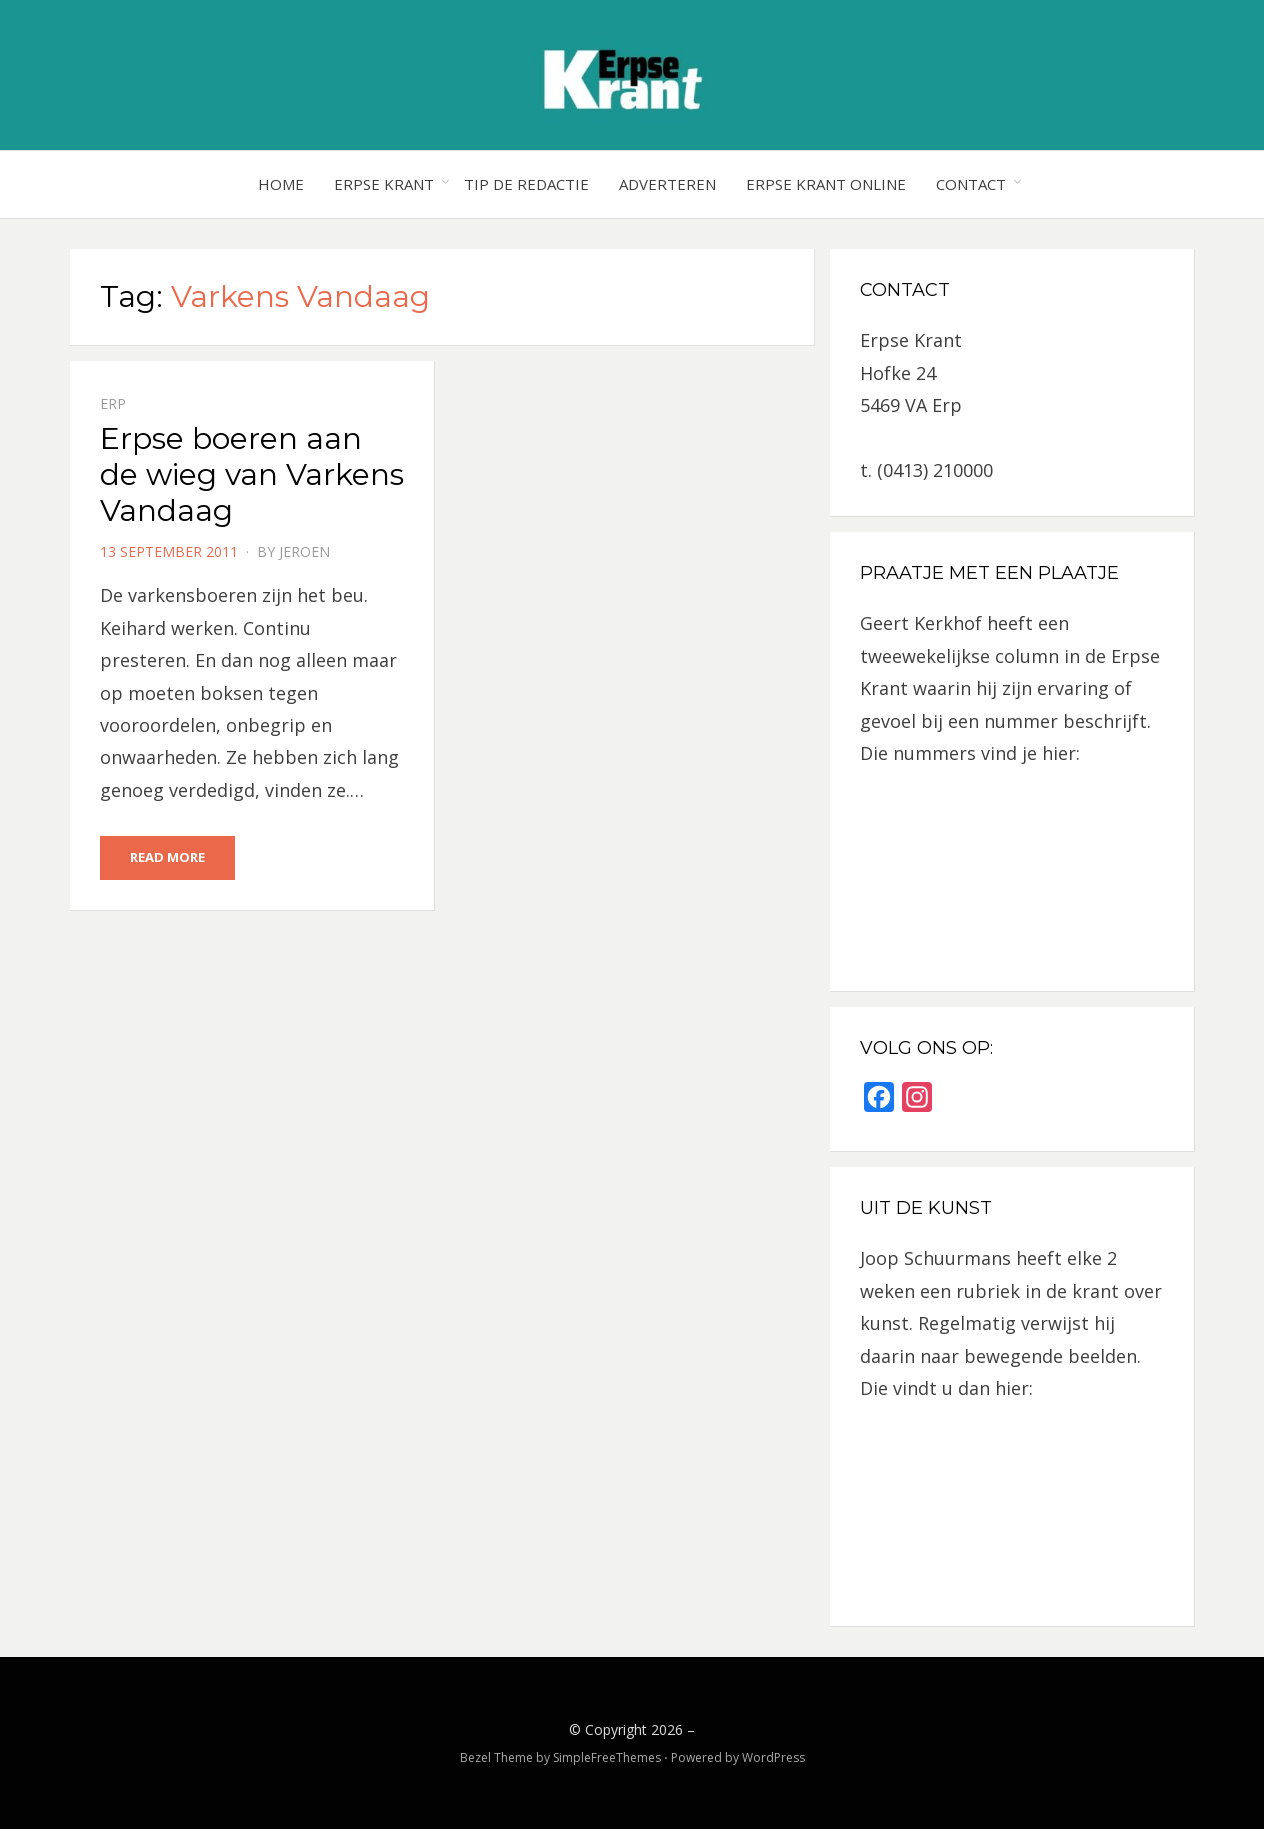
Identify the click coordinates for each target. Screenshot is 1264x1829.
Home (281, 184)
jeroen (304, 551)
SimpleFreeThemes (607, 1757)
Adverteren (667, 184)
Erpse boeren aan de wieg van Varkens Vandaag (252, 474)
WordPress (773, 1757)
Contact (971, 184)
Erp (113, 403)
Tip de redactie (526, 184)
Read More (167, 857)
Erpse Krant (384, 184)
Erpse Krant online (826, 184)
